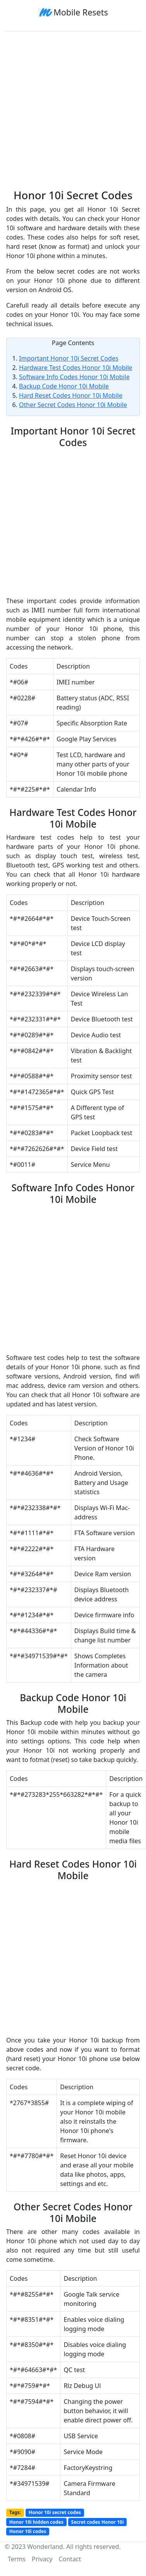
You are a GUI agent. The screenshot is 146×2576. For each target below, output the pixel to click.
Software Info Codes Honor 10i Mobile (74, 377)
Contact (69, 2559)
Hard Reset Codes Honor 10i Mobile (70, 395)
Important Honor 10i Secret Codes (69, 358)
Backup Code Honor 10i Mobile (64, 386)
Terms (17, 2559)
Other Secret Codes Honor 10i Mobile (73, 404)
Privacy (42, 2559)
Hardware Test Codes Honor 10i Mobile (75, 367)
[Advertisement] (72, 107)
